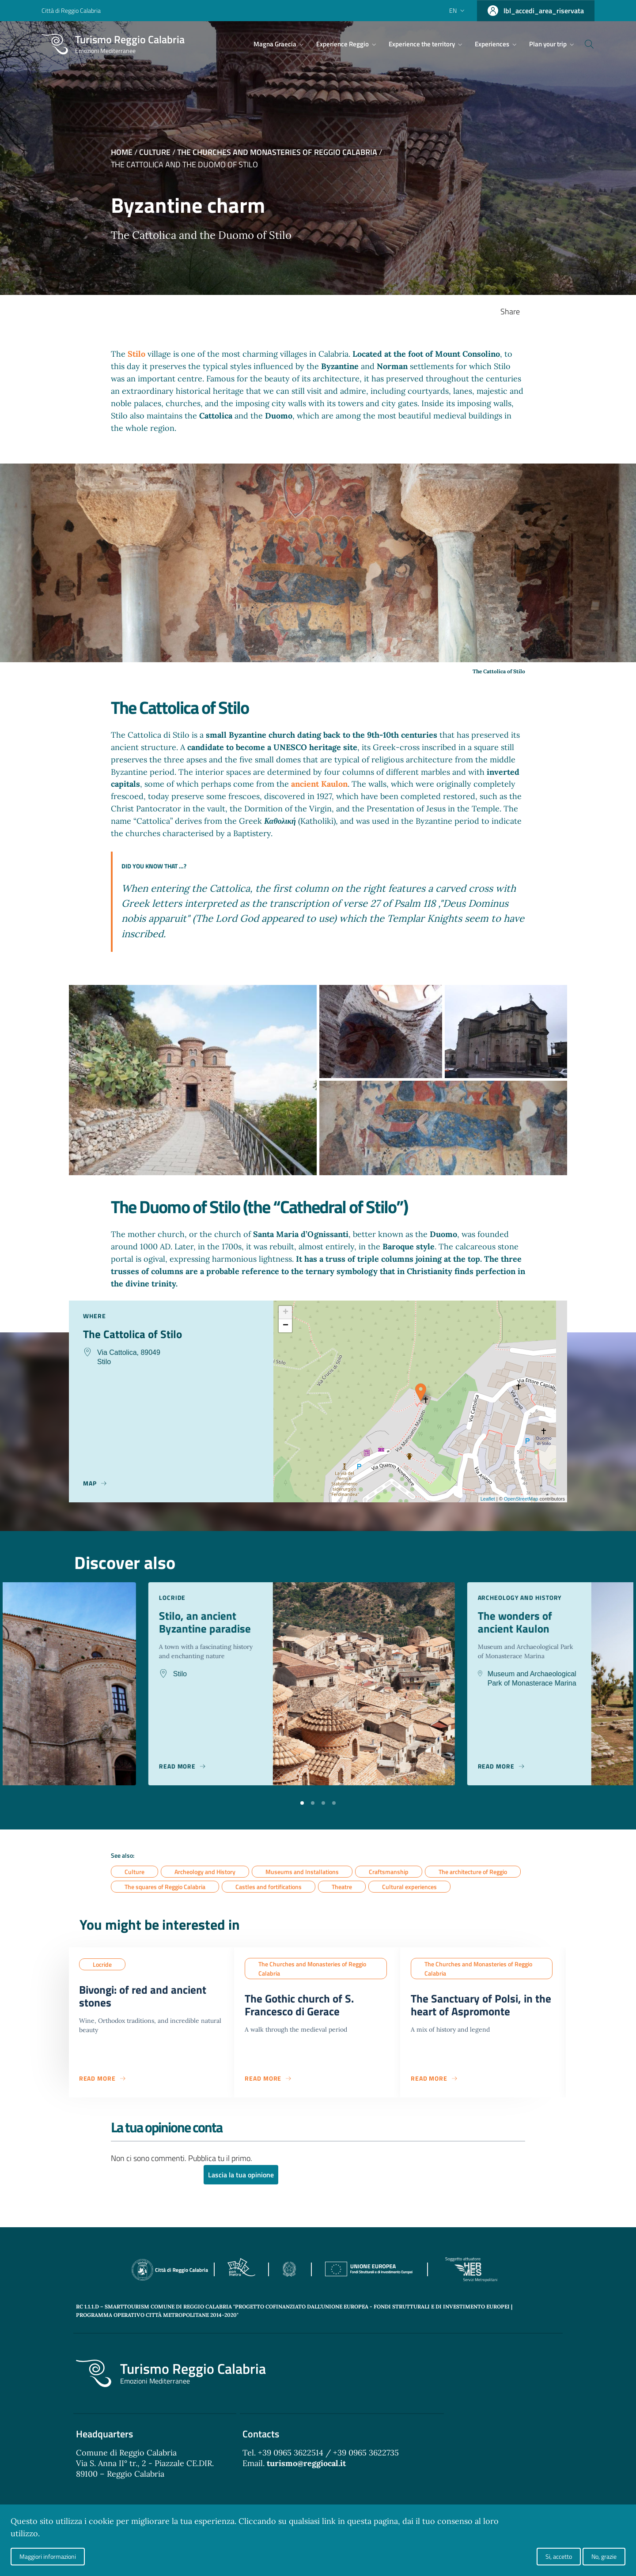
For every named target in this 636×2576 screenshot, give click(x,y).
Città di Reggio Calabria (71, 10)
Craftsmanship (389, 1872)
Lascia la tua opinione (241, 2179)
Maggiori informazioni (47, 2556)
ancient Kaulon (319, 784)
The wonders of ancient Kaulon (534, 1623)
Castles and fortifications (268, 1887)
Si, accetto (558, 2556)
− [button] (285, 1325)
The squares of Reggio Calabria (165, 1887)
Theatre (342, 1887)
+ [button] (285, 1312)
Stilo (138, 354)
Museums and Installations (302, 1872)
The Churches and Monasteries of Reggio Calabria (277, 152)
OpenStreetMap (521, 1498)
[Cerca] (583, 44)
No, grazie (604, 2556)
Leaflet (488, 1498)
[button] (302, 1802)
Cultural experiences (409, 1887)
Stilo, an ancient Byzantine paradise (225, 1623)
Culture (154, 152)
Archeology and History (204, 1872)
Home (121, 152)
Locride (102, 1965)
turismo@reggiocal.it (306, 2467)
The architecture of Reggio (473, 1872)
